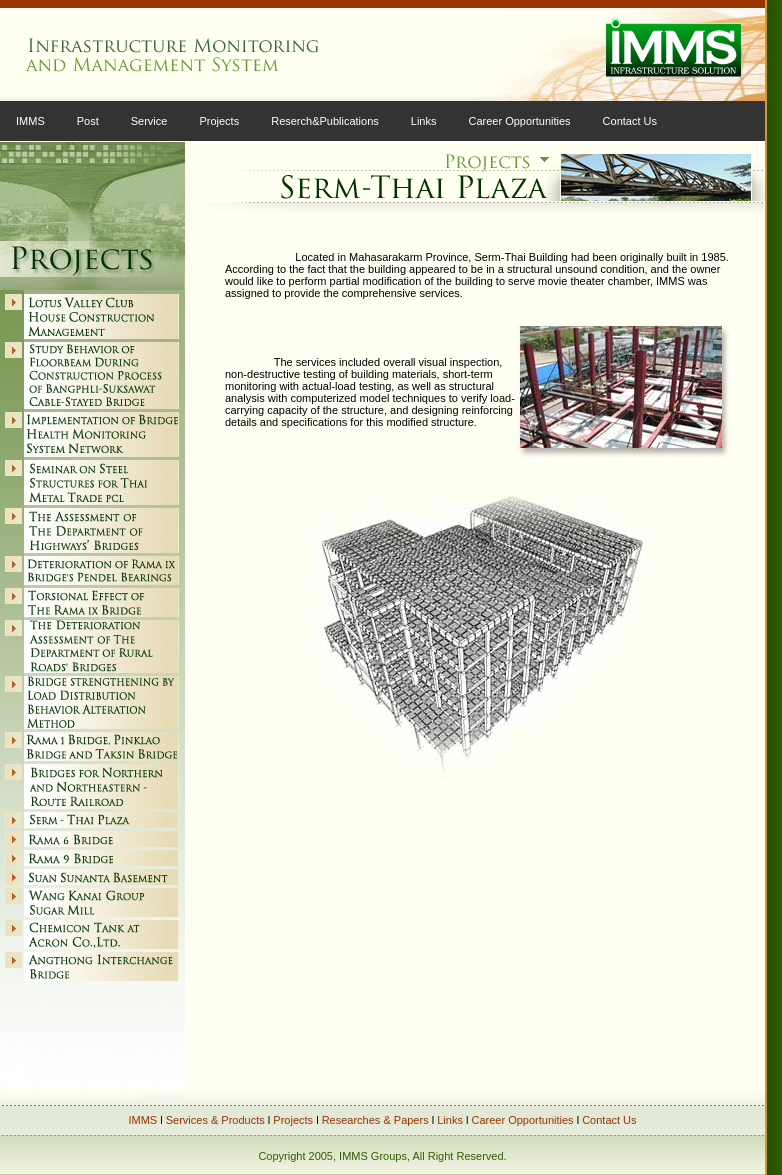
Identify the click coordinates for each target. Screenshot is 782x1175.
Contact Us (630, 121)
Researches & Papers (375, 1120)
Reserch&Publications (325, 121)
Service (149, 121)
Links (424, 121)
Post (88, 121)
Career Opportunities (520, 121)
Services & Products (215, 1120)
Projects (219, 121)
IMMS (30, 121)
